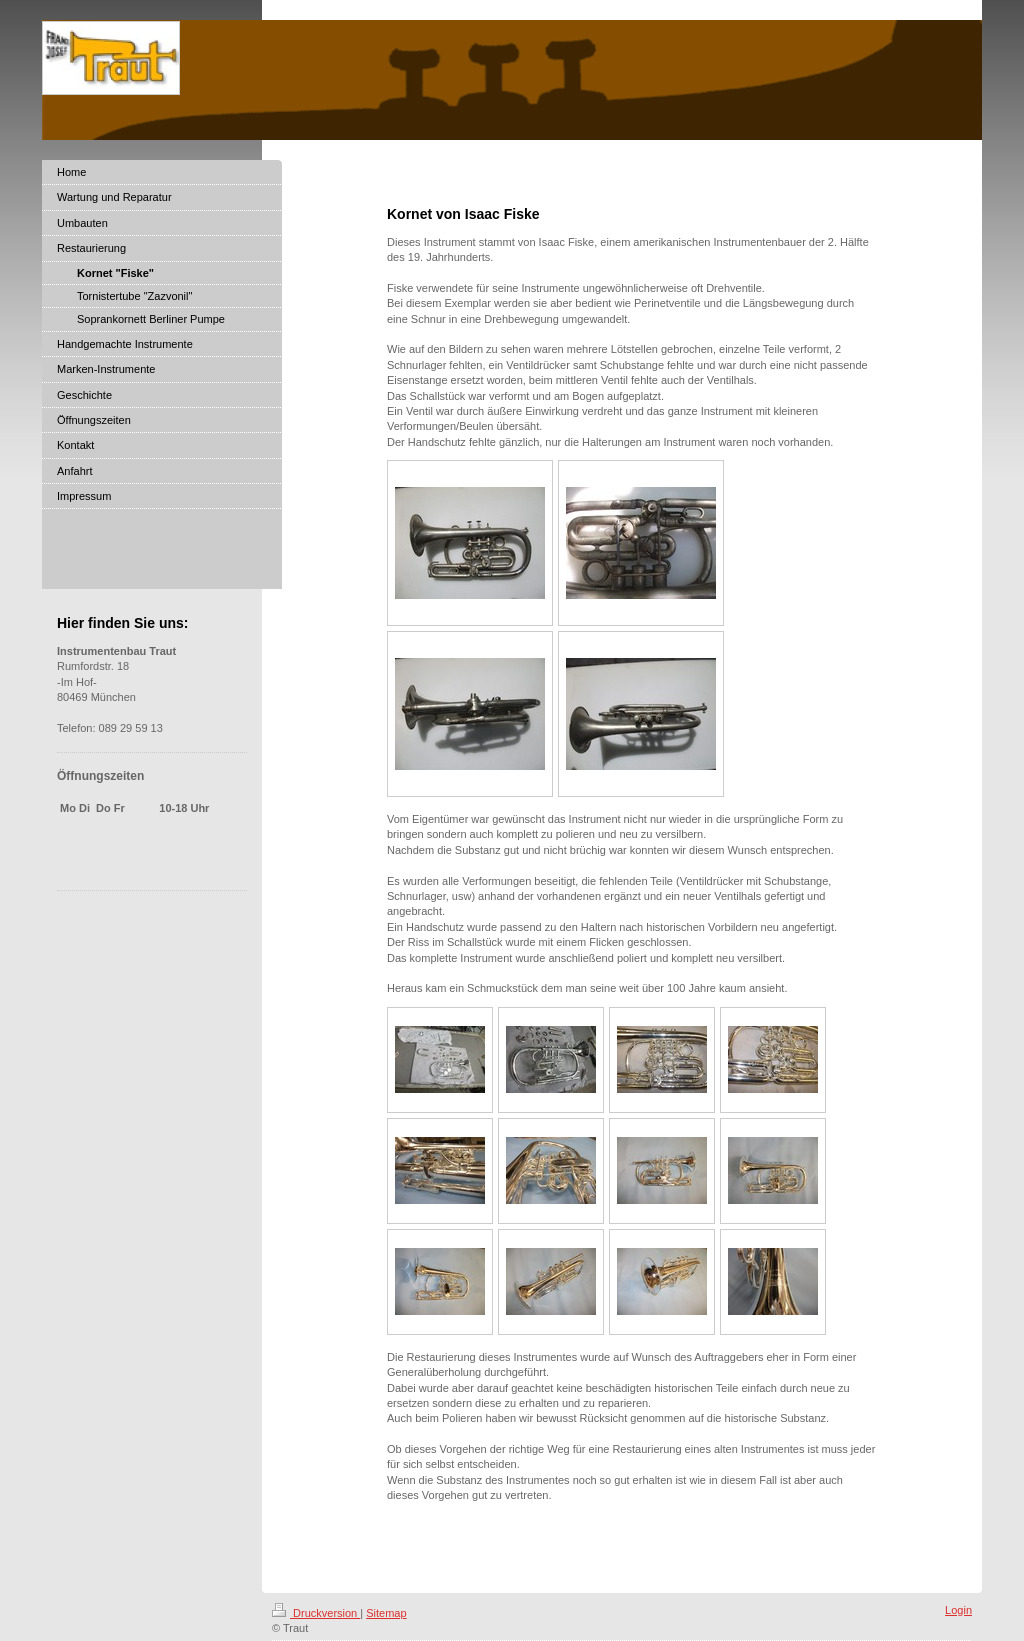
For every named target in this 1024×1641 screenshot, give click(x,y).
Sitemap (386, 1613)
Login (958, 1610)
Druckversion (316, 1613)
